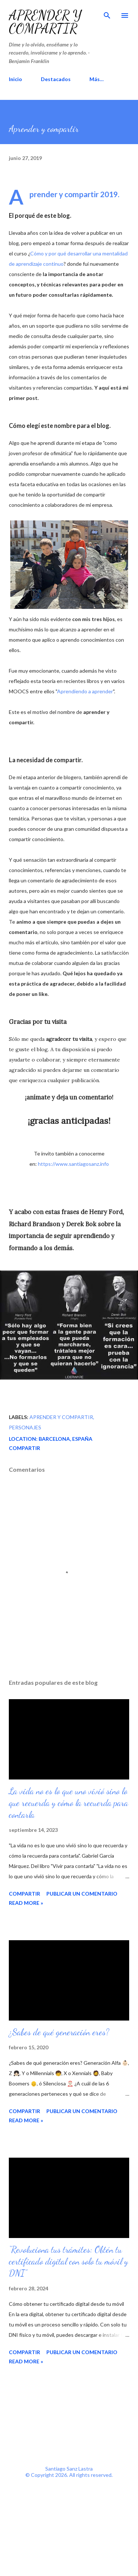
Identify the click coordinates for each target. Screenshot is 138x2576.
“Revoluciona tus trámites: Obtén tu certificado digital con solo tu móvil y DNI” (68, 2261)
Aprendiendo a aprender (85, 691)
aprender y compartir (61, 1417)
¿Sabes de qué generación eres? (59, 2032)
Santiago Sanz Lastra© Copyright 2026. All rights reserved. (69, 2471)
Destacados (56, 79)
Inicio (15, 79)
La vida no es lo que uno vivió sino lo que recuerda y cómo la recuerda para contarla (68, 1803)
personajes (25, 1427)
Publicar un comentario (81, 1893)
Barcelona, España (65, 1439)
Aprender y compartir (45, 21)
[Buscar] (107, 13)
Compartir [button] (24, 1448)
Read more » (26, 1903)
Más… (96, 79)
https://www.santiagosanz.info (73, 1164)
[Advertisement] (69, 2416)
